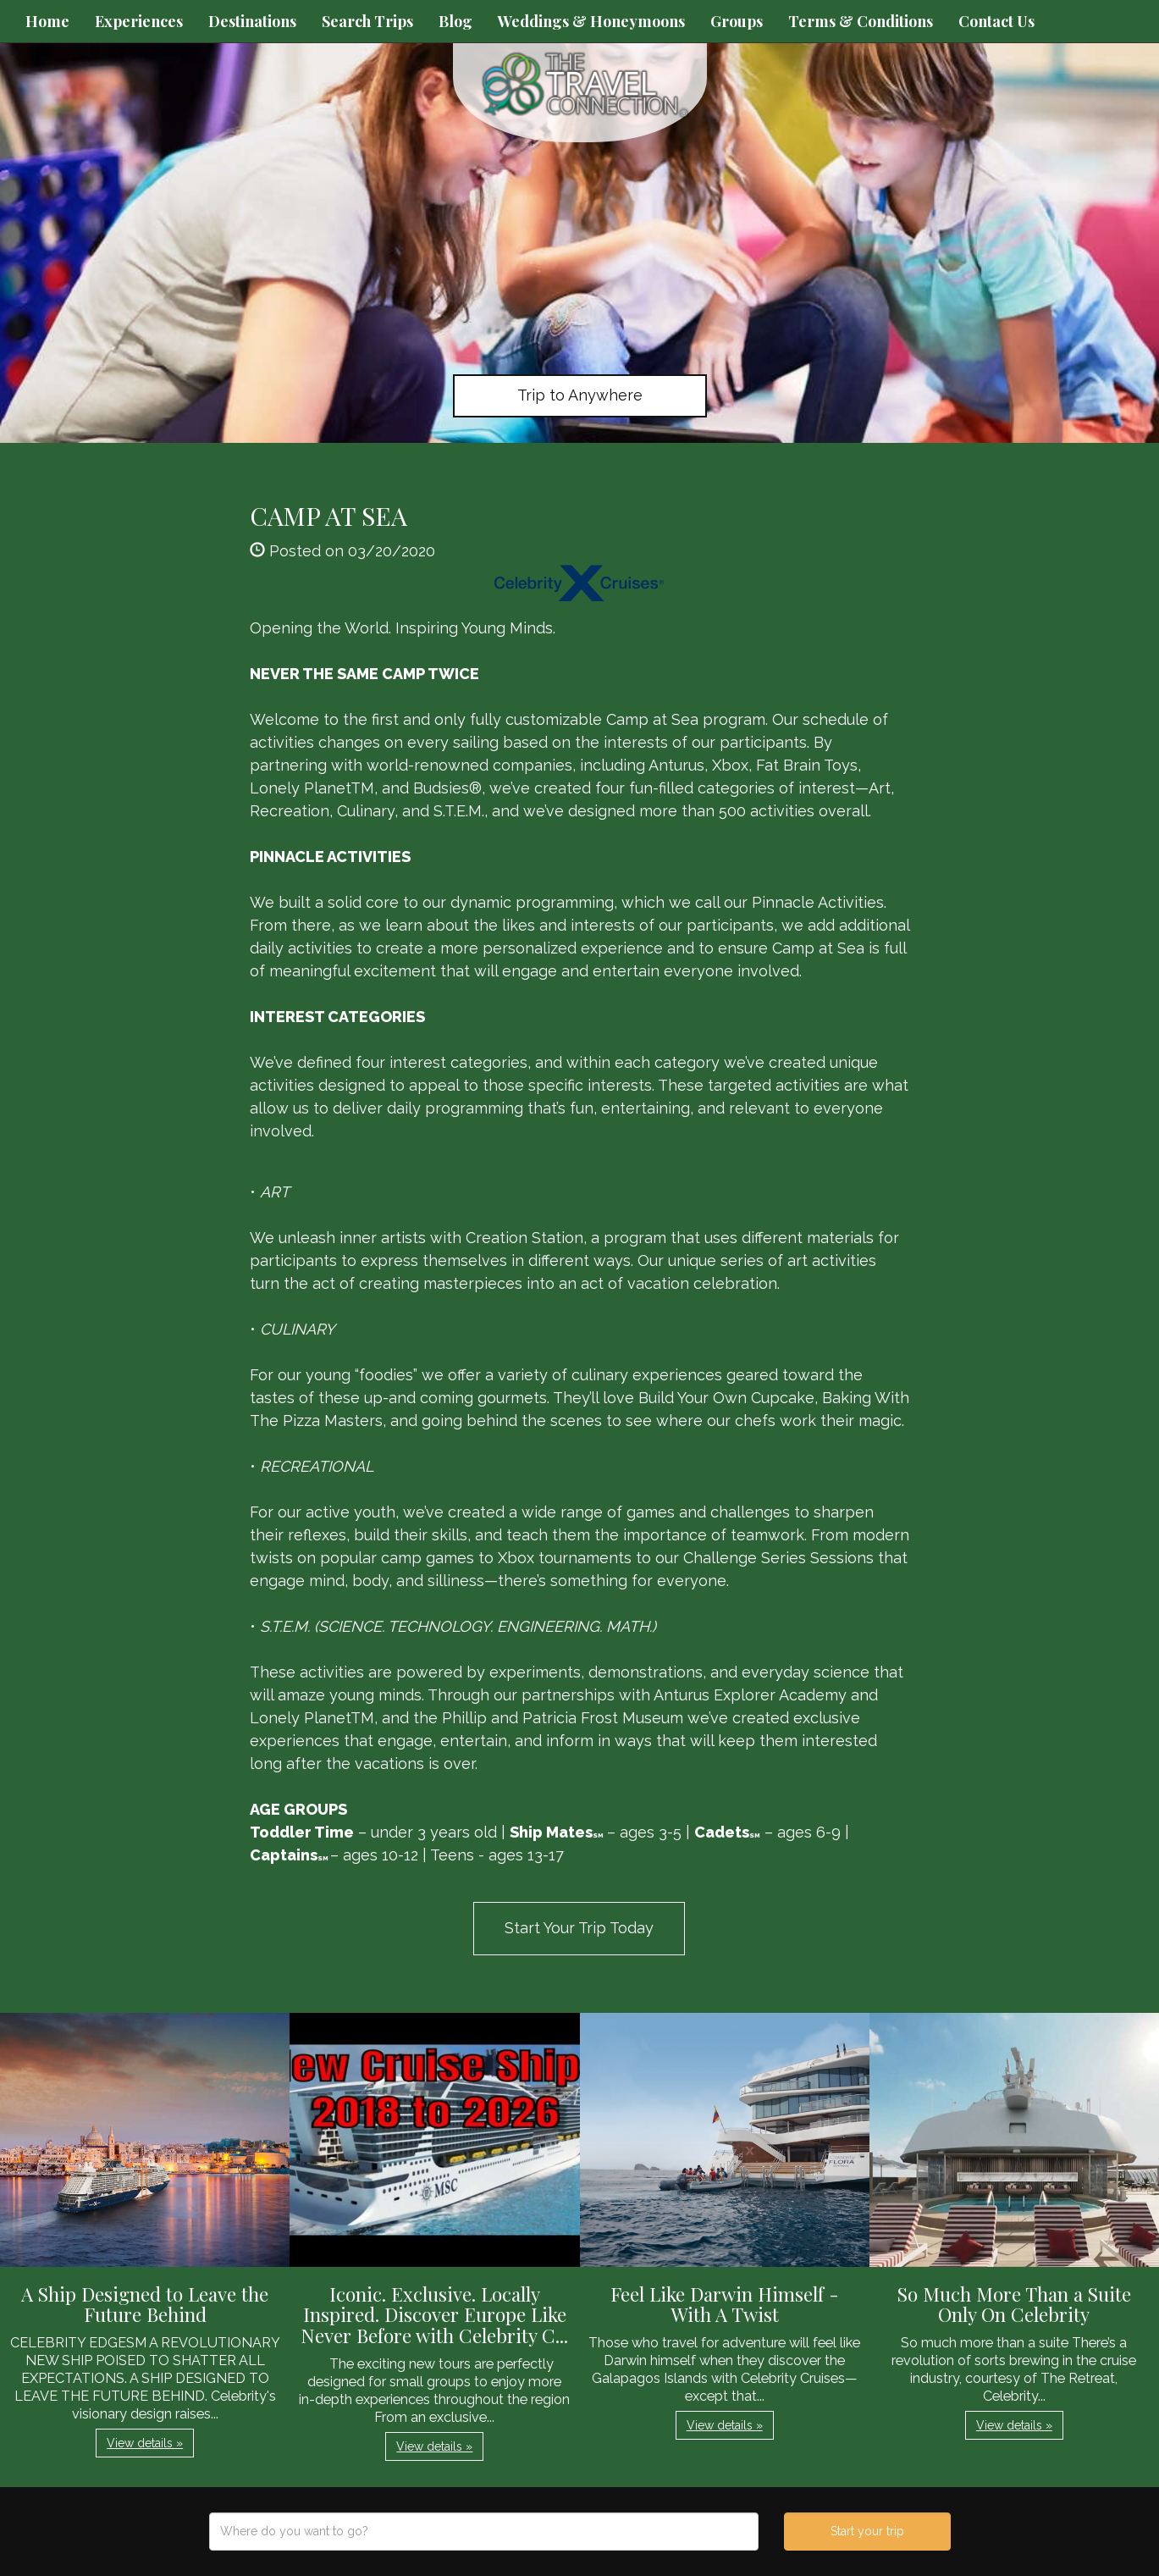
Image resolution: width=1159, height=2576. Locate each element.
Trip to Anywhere (580, 395)
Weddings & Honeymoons (591, 21)
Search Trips (367, 21)
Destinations (252, 21)
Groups (736, 21)
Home (47, 21)
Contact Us (996, 21)
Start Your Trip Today (579, 1928)
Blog (455, 21)
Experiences (139, 21)
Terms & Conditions (860, 21)
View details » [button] (145, 2443)
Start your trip (867, 2531)
